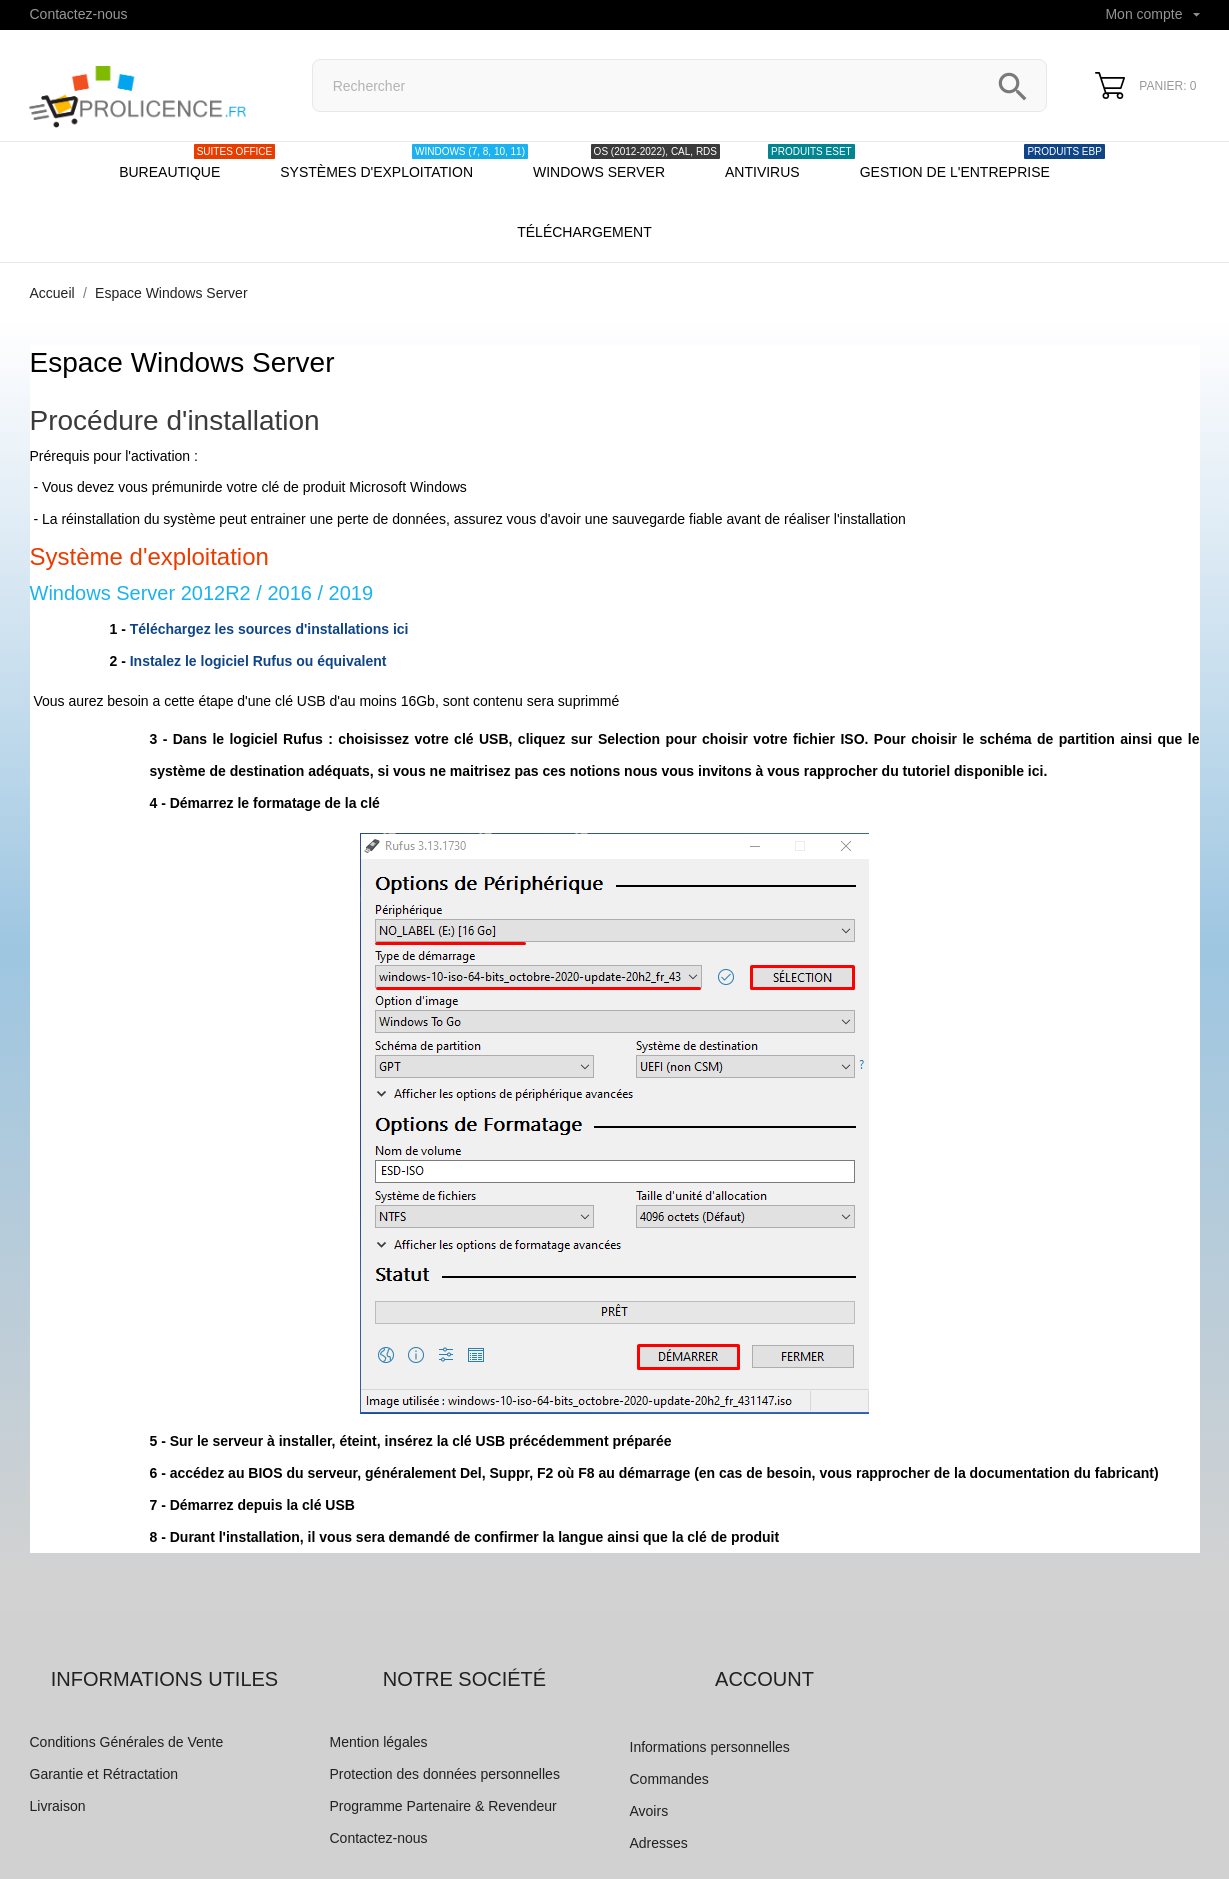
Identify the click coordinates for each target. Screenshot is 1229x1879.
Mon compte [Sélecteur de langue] (1152, 14)
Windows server (626, 162)
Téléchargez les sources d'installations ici (269, 629)
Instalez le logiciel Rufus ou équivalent (258, 661)
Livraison (58, 1806)
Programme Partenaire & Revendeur (443, 1806)
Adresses (659, 1843)
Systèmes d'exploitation (404, 162)
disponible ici (998, 771)
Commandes (669, 1779)
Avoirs (649, 1811)
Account (764, 1679)
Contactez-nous (79, 14)
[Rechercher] (680, 85)
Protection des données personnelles (445, 1774)
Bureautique (197, 162)
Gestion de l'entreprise (982, 162)
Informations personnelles (710, 1747)
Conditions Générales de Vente (127, 1742)
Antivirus (790, 162)
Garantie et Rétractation (104, 1774)
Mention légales (379, 1742)
